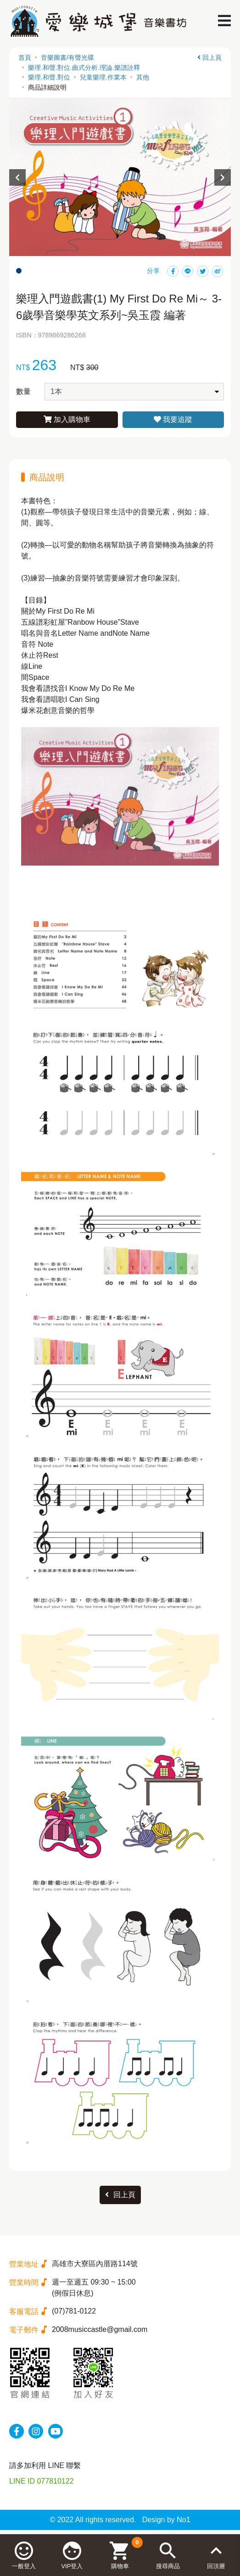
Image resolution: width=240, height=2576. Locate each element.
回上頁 (209, 57)
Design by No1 (166, 2520)
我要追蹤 (173, 419)
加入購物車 (67, 419)
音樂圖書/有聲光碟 (67, 57)
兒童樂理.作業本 (103, 77)
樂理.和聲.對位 (49, 77)
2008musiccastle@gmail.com (99, 2329)
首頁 (24, 57)
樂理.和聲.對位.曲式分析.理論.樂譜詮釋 (84, 67)
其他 (142, 77)
